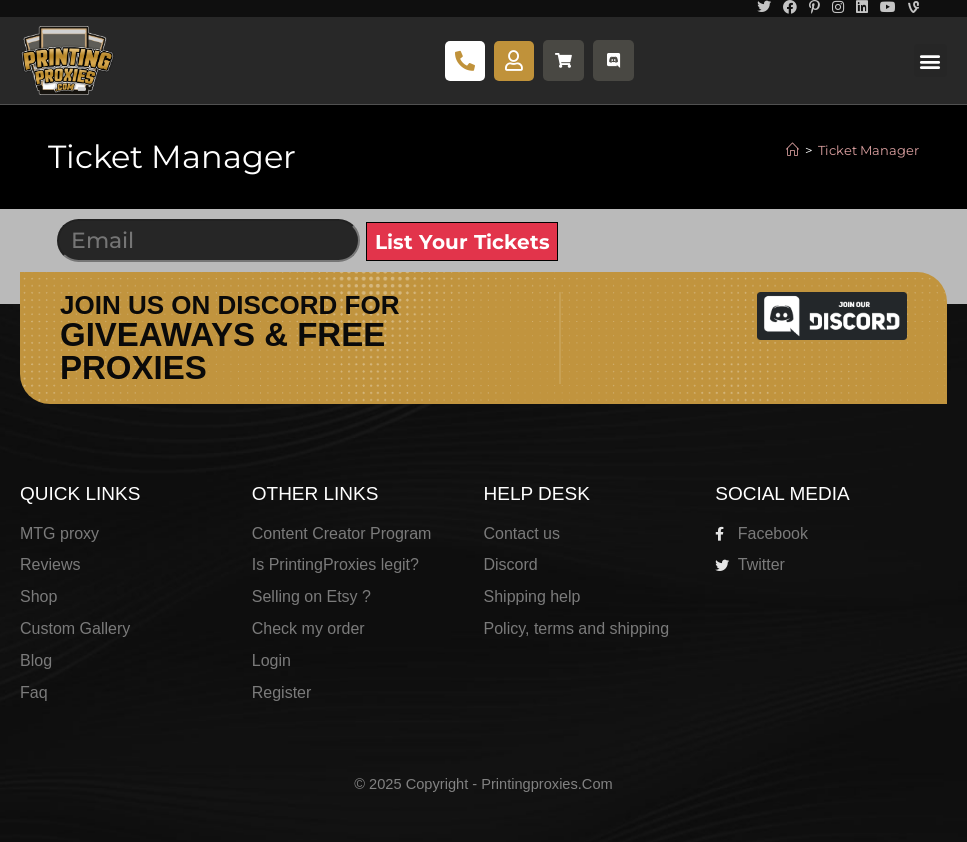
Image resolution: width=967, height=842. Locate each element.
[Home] (792, 150)
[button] (930, 60)
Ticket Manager (868, 150)
